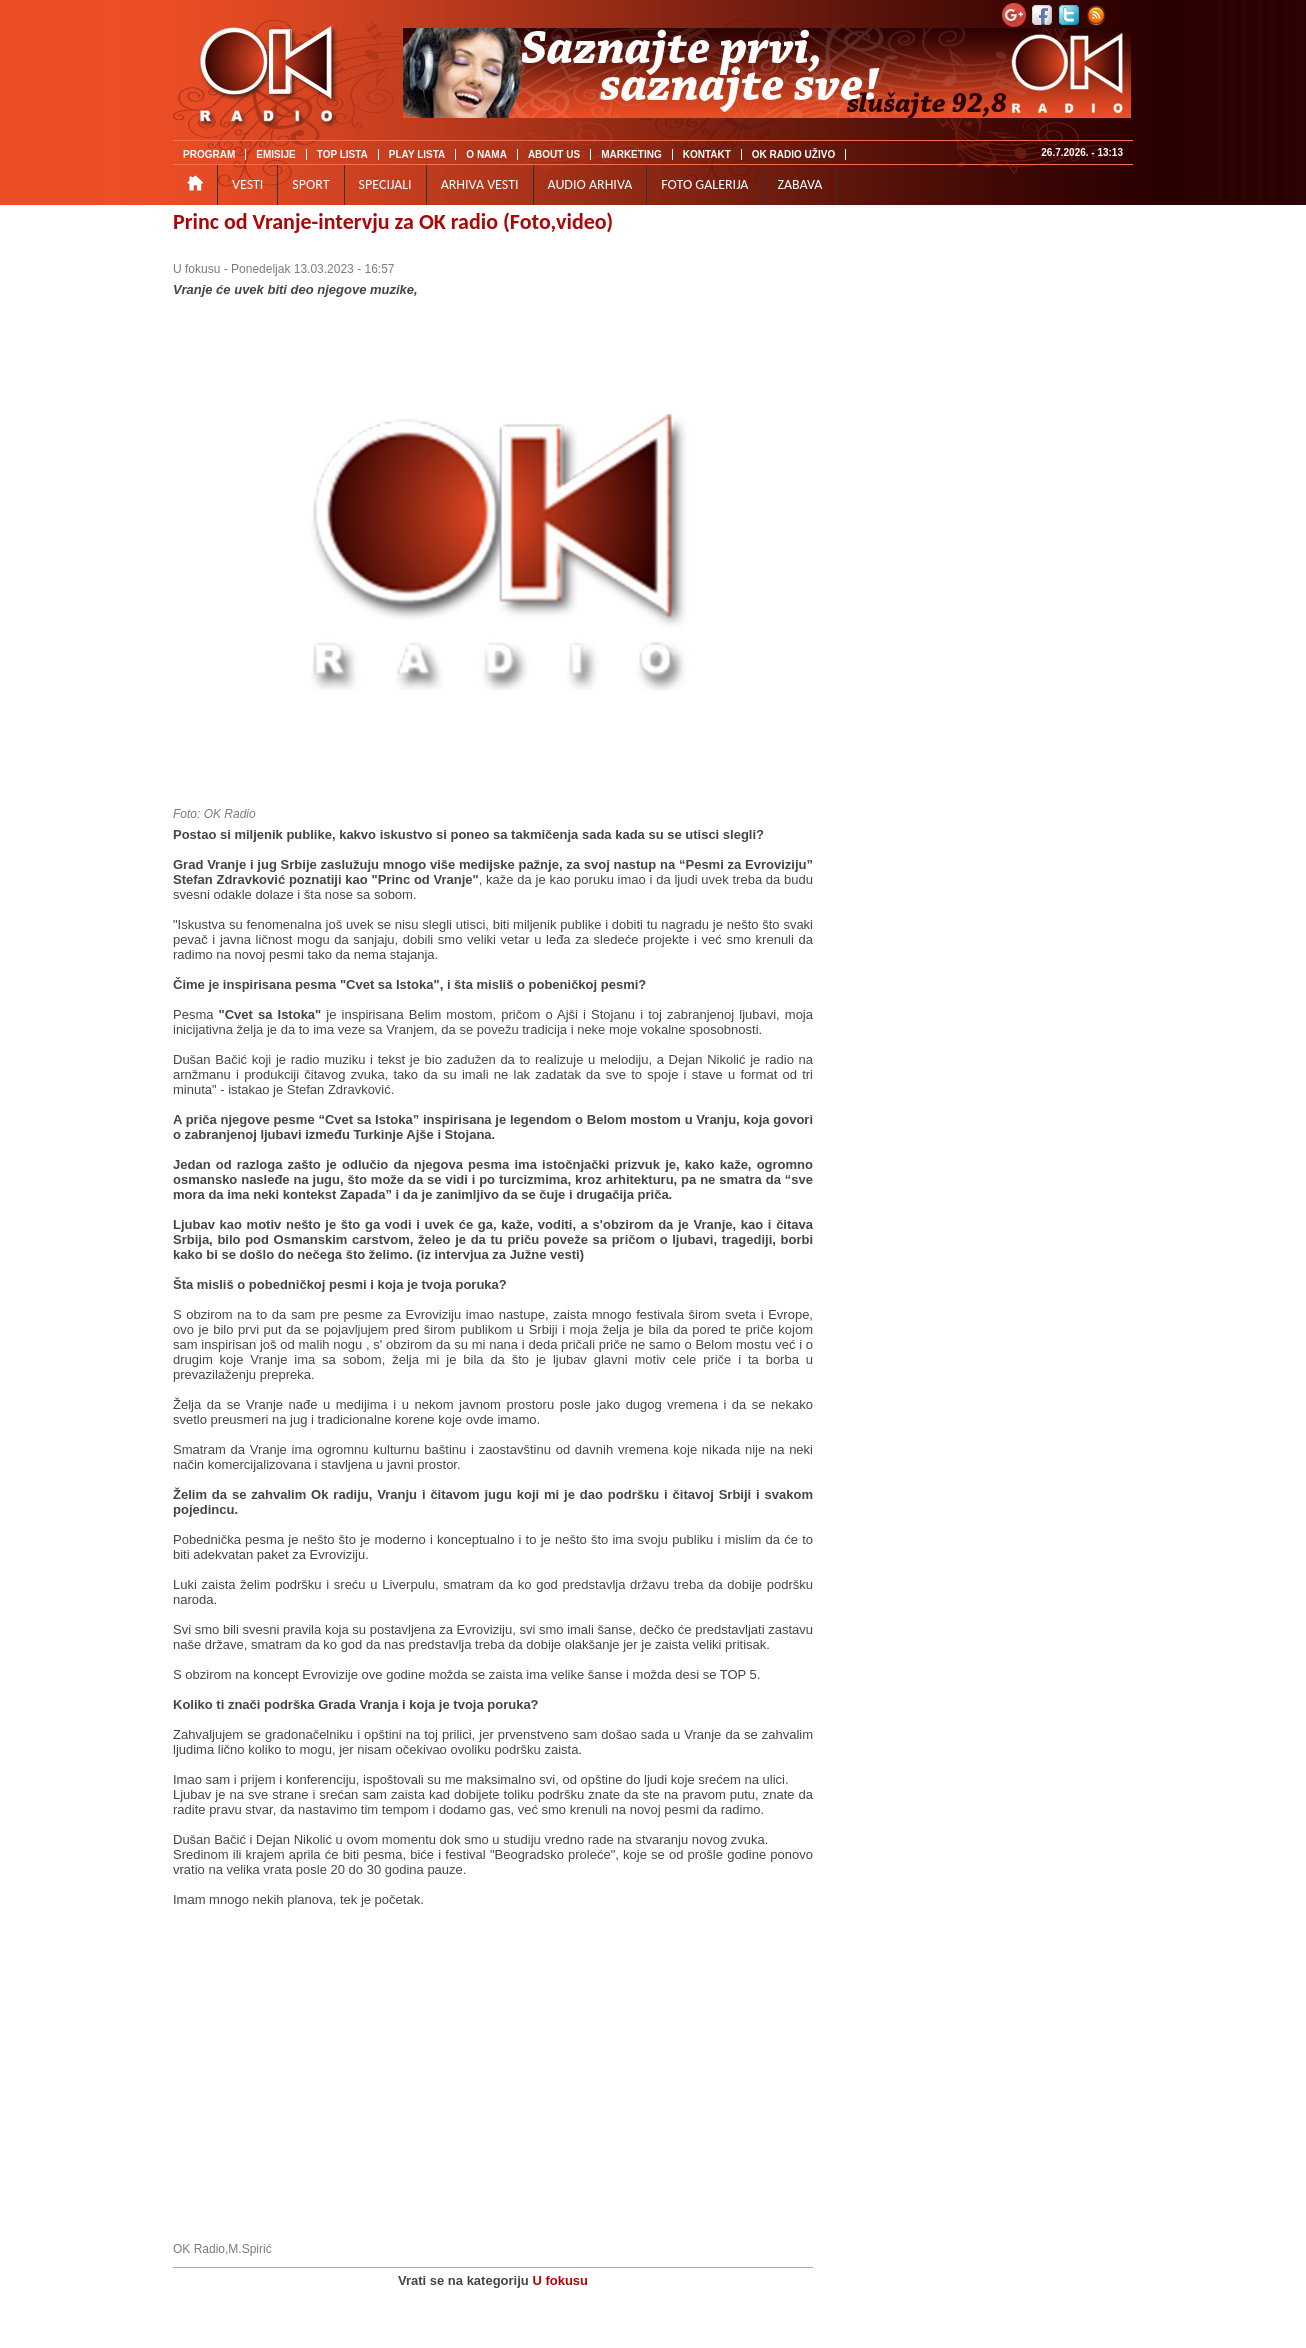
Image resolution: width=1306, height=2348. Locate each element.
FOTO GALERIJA (704, 184)
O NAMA (486, 154)
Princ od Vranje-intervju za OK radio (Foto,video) (393, 221)
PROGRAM (209, 154)
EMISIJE (275, 154)
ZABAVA (799, 184)
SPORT (310, 184)
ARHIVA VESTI (480, 184)
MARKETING (631, 154)
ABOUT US (554, 154)
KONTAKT (707, 154)
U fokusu (196, 269)
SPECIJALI (385, 184)
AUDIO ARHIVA (590, 184)
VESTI (247, 184)
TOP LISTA (342, 154)
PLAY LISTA (417, 154)
